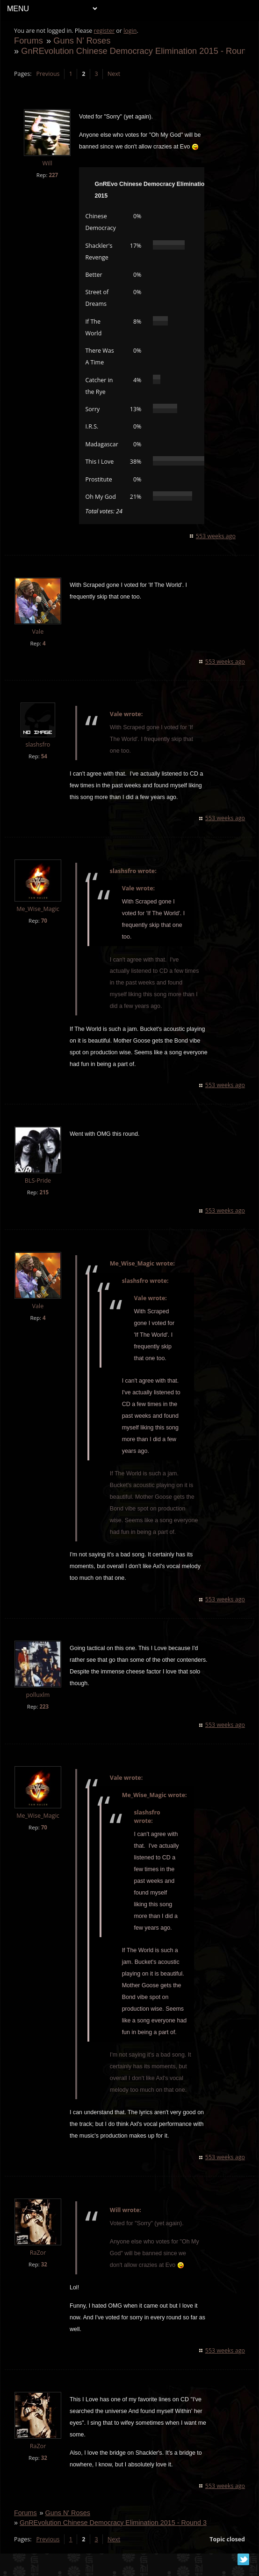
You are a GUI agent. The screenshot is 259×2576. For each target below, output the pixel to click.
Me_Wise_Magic (38, 909)
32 (45, 2276)
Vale (38, 632)
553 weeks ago (215, 536)
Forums (28, 40)
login (130, 31)
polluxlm (38, 1695)
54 (45, 756)
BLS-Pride (38, 1180)
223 (44, 1706)
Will (47, 163)
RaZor (38, 2264)
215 (44, 1192)
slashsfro (38, 744)
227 (53, 174)
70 (45, 920)
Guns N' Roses (82, 40)
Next (114, 74)
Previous (48, 74)
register (104, 31)
